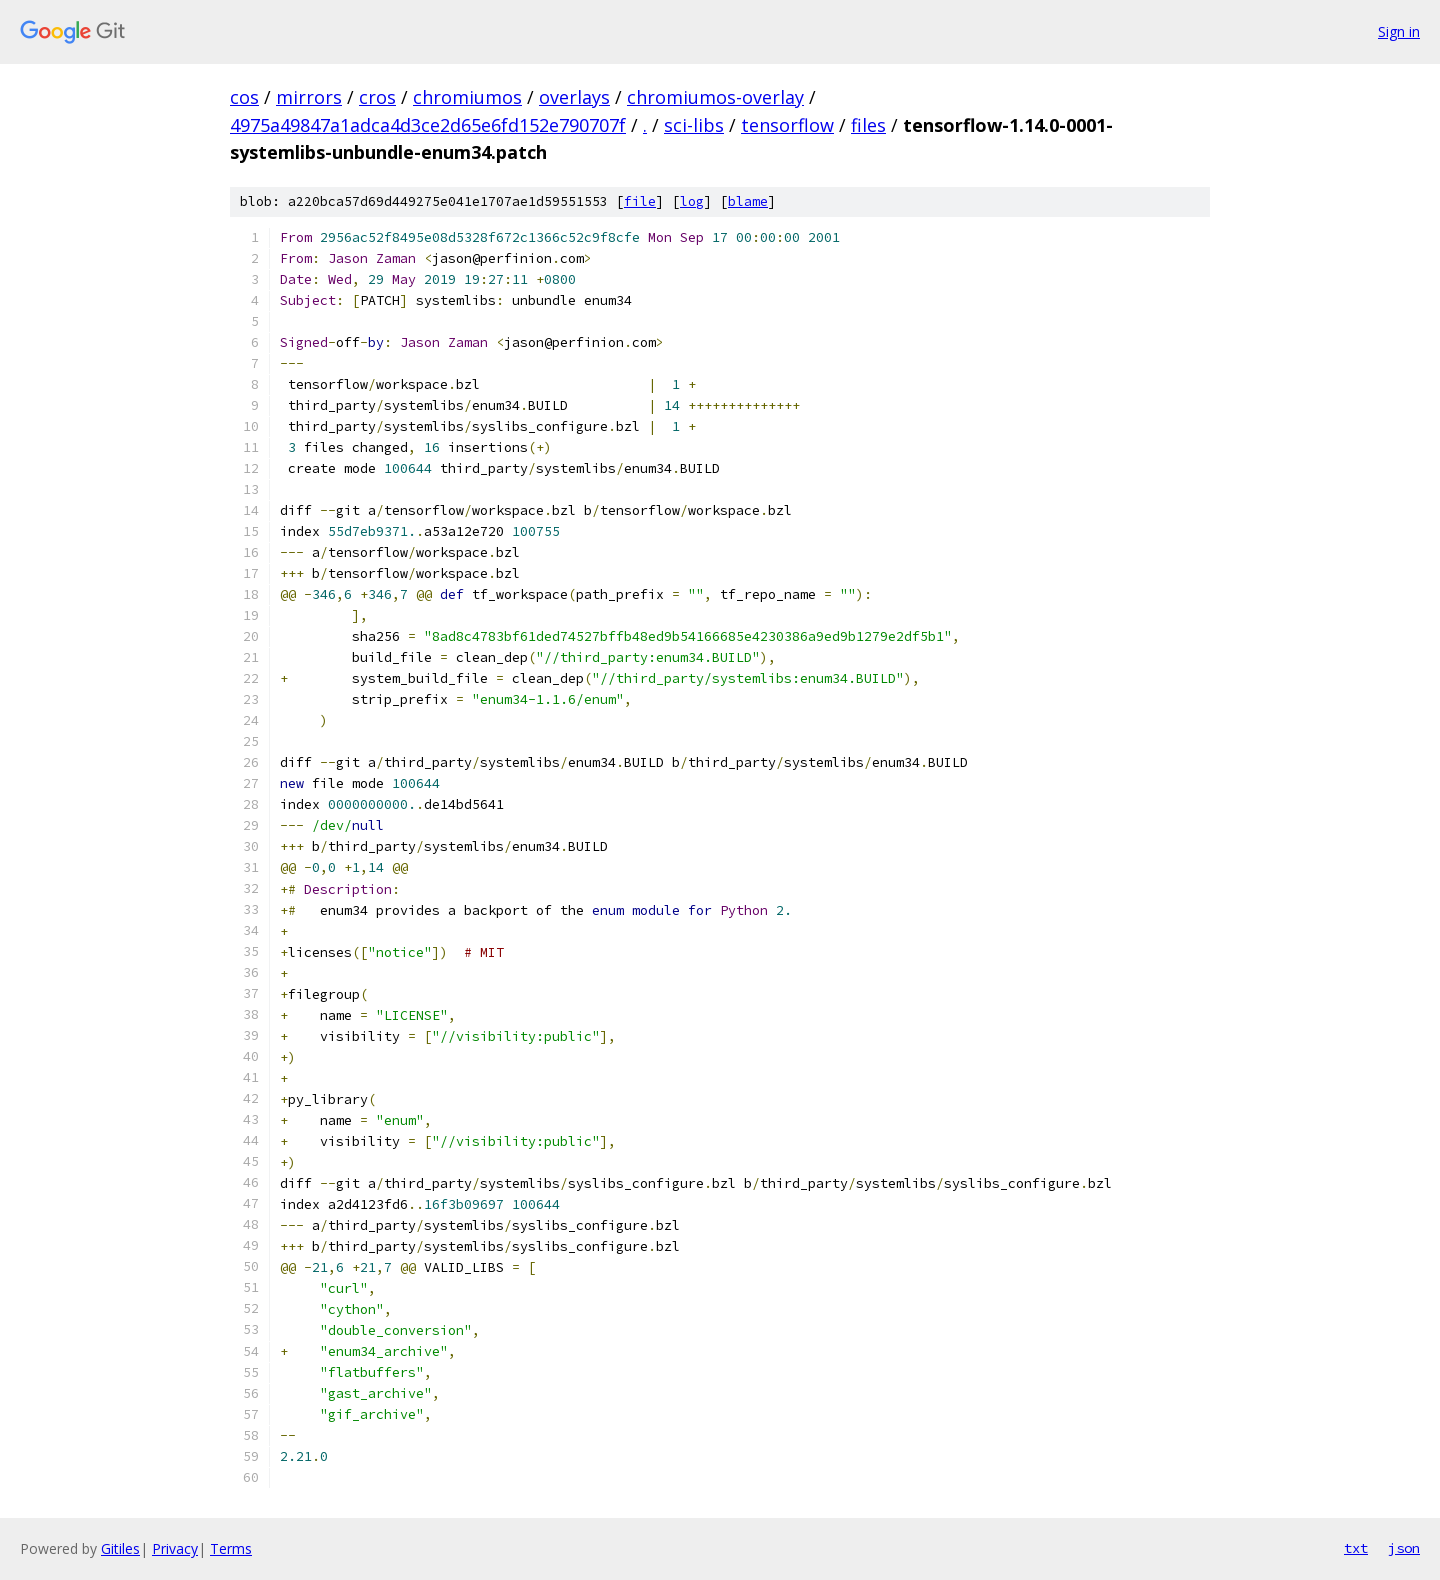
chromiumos (467, 97)
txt (1356, 1548)
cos (244, 97)
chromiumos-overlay (715, 97)
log (692, 201)
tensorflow (787, 125)
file (640, 201)
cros (377, 97)
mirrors (309, 97)
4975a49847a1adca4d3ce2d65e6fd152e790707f (428, 125)
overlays (574, 97)
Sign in (1399, 31)
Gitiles (120, 1548)
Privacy (175, 1548)
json (1404, 1548)
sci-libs (694, 125)
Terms (231, 1548)
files (868, 125)
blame (748, 201)
